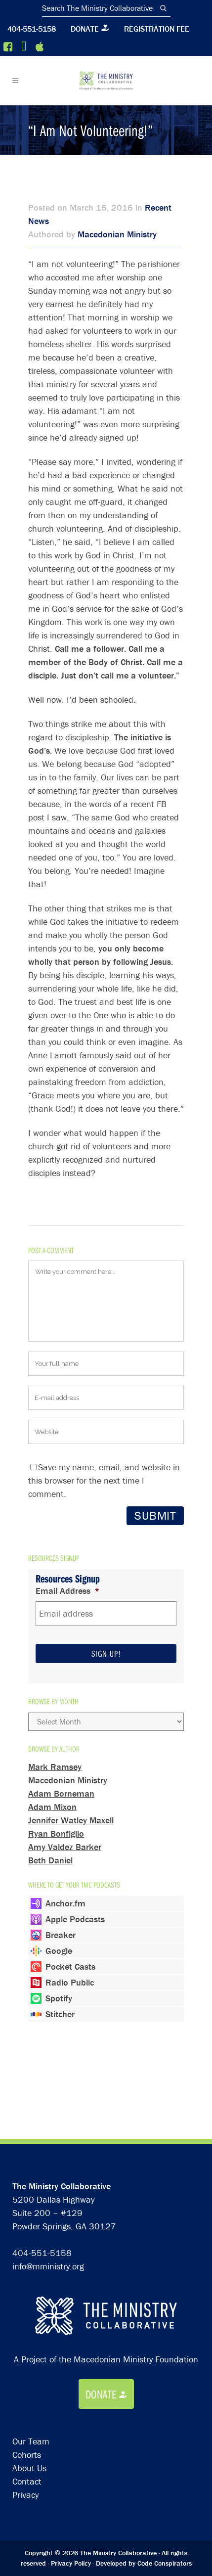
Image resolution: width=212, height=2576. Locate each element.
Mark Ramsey (55, 1766)
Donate (85, 29)
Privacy (25, 2390)
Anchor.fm (65, 1903)
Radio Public (69, 1982)
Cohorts (26, 2350)
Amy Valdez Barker (64, 1847)
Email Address (68, 1590)
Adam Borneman (61, 1793)
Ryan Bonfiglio (56, 1833)
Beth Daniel (50, 1860)
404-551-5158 (31, 29)
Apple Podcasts (75, 1919)
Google (58, 1950)
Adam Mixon (52, 1806)
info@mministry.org (48, 2162)
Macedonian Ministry (117, 234)
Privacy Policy (71, 2459)
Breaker (60, 1935)
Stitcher (60, 2014)
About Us (29, 2364)
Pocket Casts (70, 1966)
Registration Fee (156, 29)
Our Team (30, 2337)
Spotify (58, 1998)
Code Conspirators (164, 2459)
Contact (27, 2377)
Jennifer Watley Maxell (71, 1820)
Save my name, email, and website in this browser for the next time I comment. (104, 1480)
